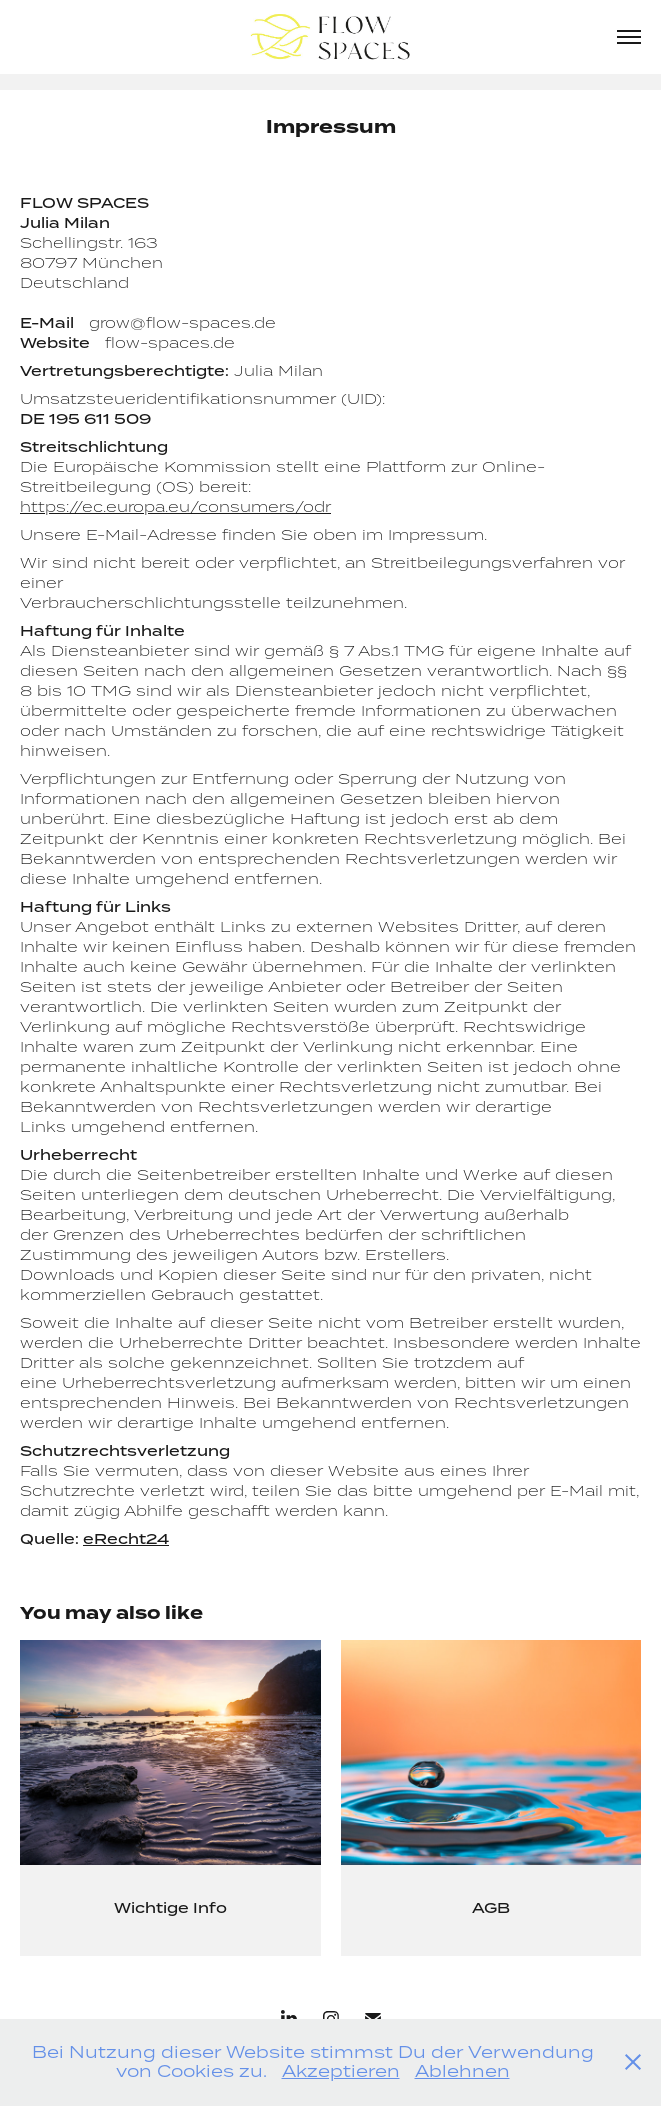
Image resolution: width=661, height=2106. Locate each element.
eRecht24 (126, 1539)
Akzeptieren (341, 2071)
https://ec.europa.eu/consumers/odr (175, 506)
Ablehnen (462, 2071)
